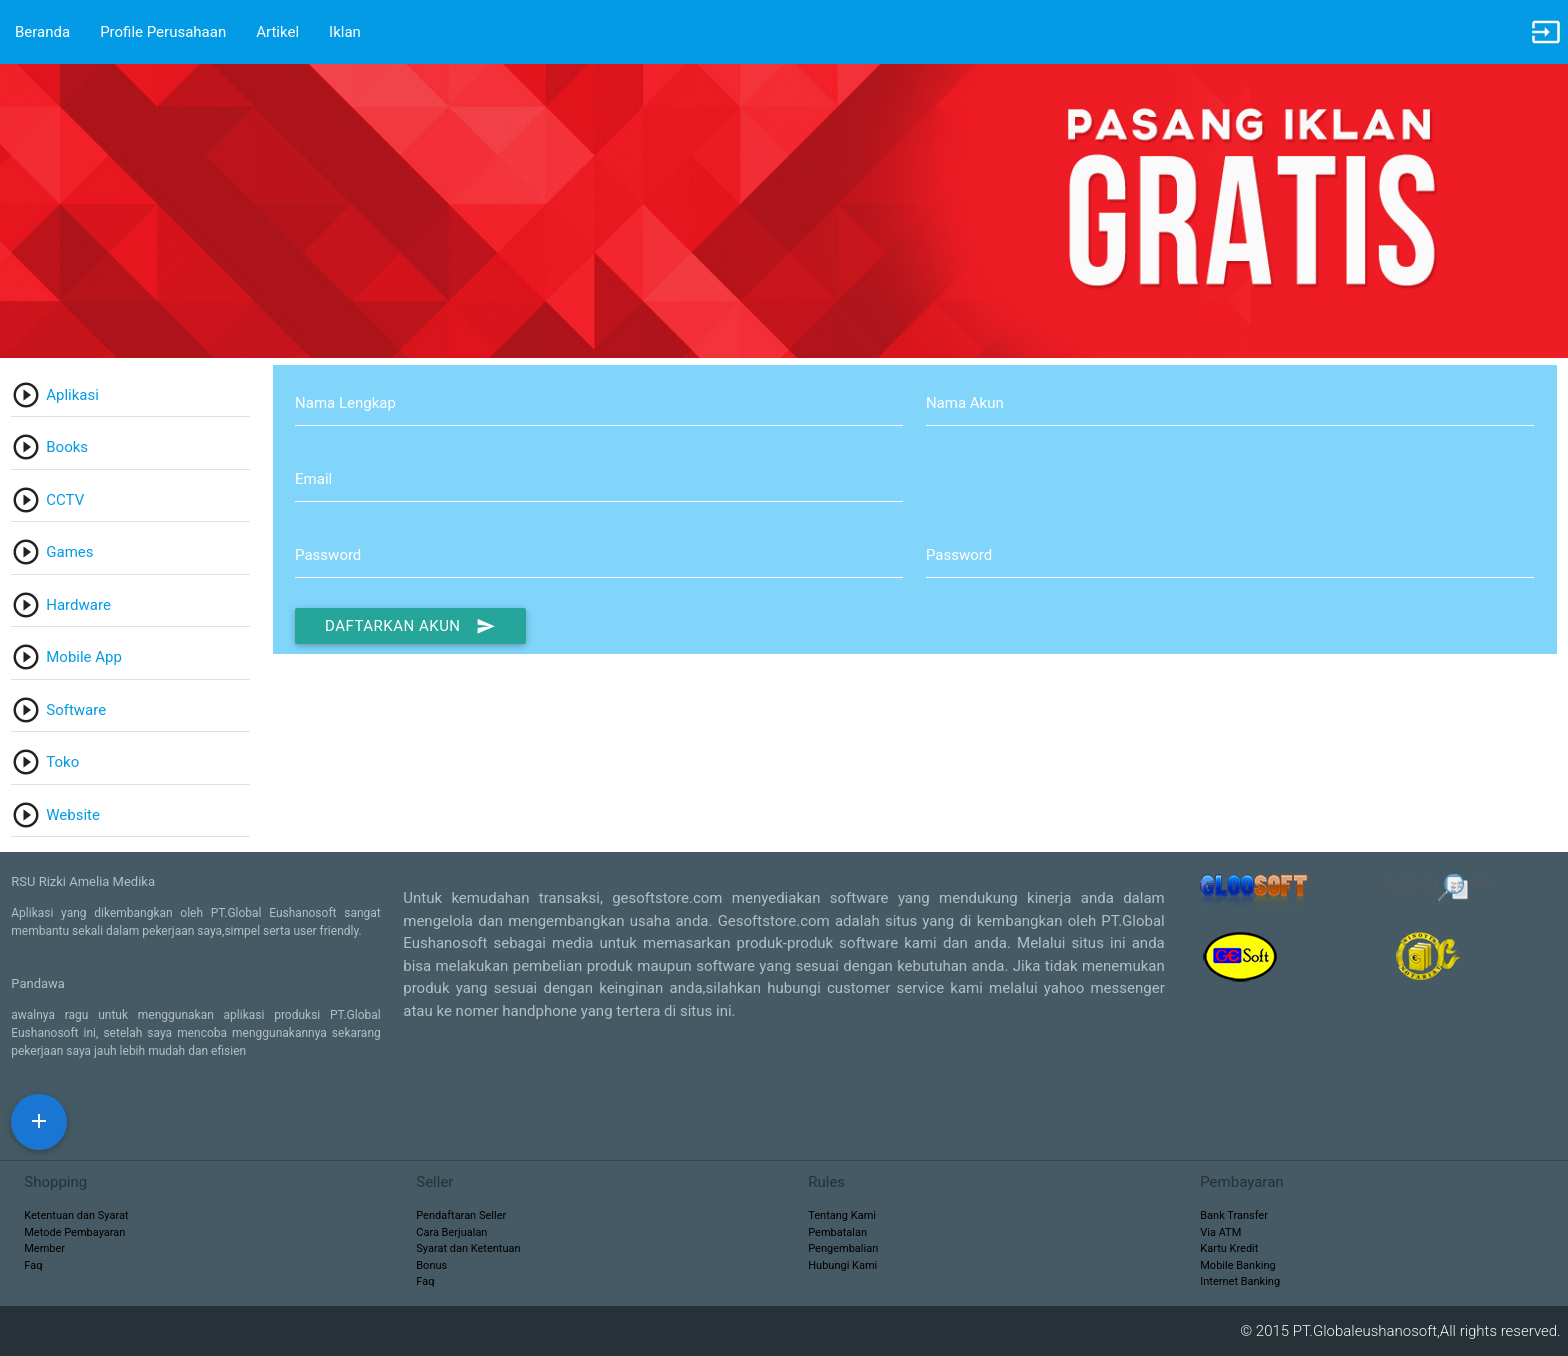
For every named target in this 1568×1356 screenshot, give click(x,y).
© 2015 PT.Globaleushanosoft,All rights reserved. (1404, 1331)
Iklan (345, 32)
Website (73, 815)
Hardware (78, 605)
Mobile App (84, 657)
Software (76, 710)
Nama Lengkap (345, 403)
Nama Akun (965, 403)
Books (67, 447)
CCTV (65, 500)
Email (313, 479)
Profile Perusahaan (163, 32)
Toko (62, 762)
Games (69, 552)
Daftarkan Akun (410, 626)
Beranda (42, 32)
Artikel (277, 32)
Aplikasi (72, 395)
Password (328, 555)
